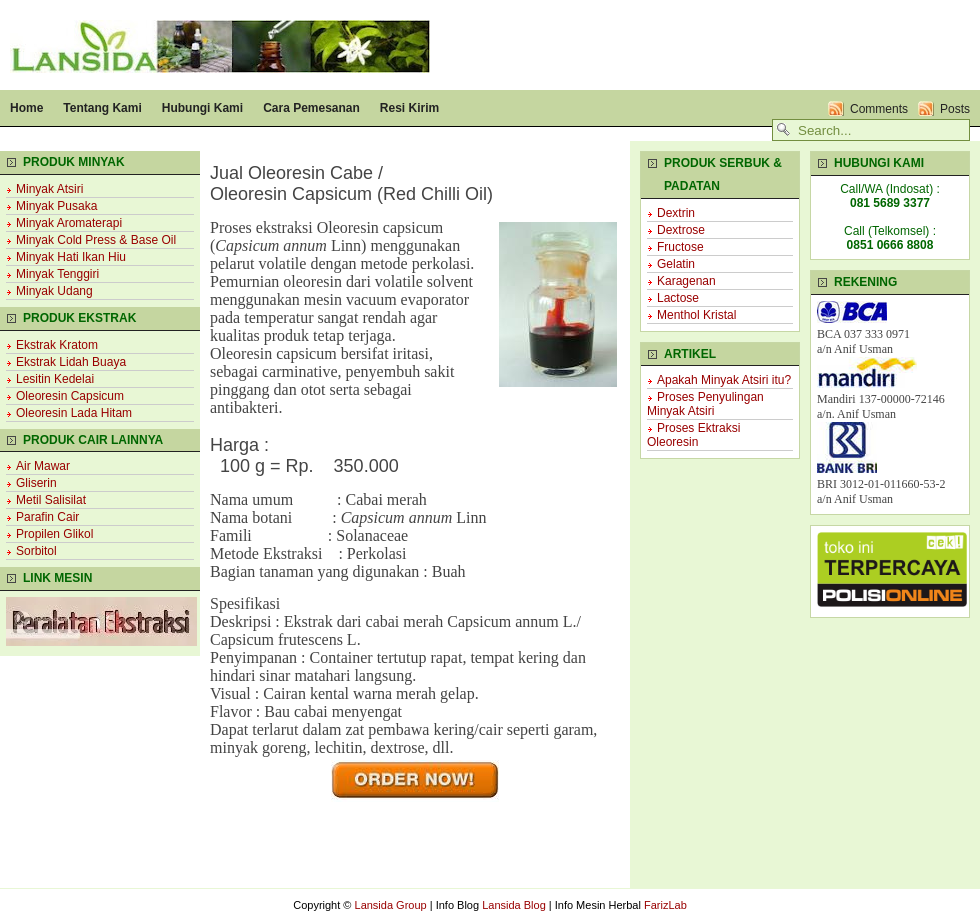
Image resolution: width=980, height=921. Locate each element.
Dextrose (681, 230)
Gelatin (676, 264)
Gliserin (36, 483)
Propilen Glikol (54, 534)
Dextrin (676, 213)
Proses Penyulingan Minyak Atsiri (705, 404)
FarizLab (665, 905)
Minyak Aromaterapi (69, 223)
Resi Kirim (409, 108)
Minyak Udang (54, 291)
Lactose (678, 298)
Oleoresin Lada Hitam (74, 413)
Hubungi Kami (202, 108)
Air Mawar (43, 466)
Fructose (680, 247)
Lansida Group (391, 905)
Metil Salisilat (51, 500)
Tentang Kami (102, 108)
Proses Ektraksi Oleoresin (693, 435)
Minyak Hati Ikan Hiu (71, 257)
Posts (955, 109)
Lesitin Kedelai (55, 379)
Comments (879, 109)
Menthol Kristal (696, 315)
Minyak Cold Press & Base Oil (96, 240)
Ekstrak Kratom (57, 345)
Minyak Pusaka (56, 206)
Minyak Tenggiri (57, 274)
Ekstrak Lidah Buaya (71, 362)
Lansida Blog (514, 905)
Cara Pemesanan (311, 108)
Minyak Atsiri (49, 189)
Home (26, 108)
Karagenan (686, 281)
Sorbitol (36, 551)
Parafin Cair (47, 517)
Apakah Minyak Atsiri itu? (724, 380)
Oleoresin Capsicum (70, 396)
